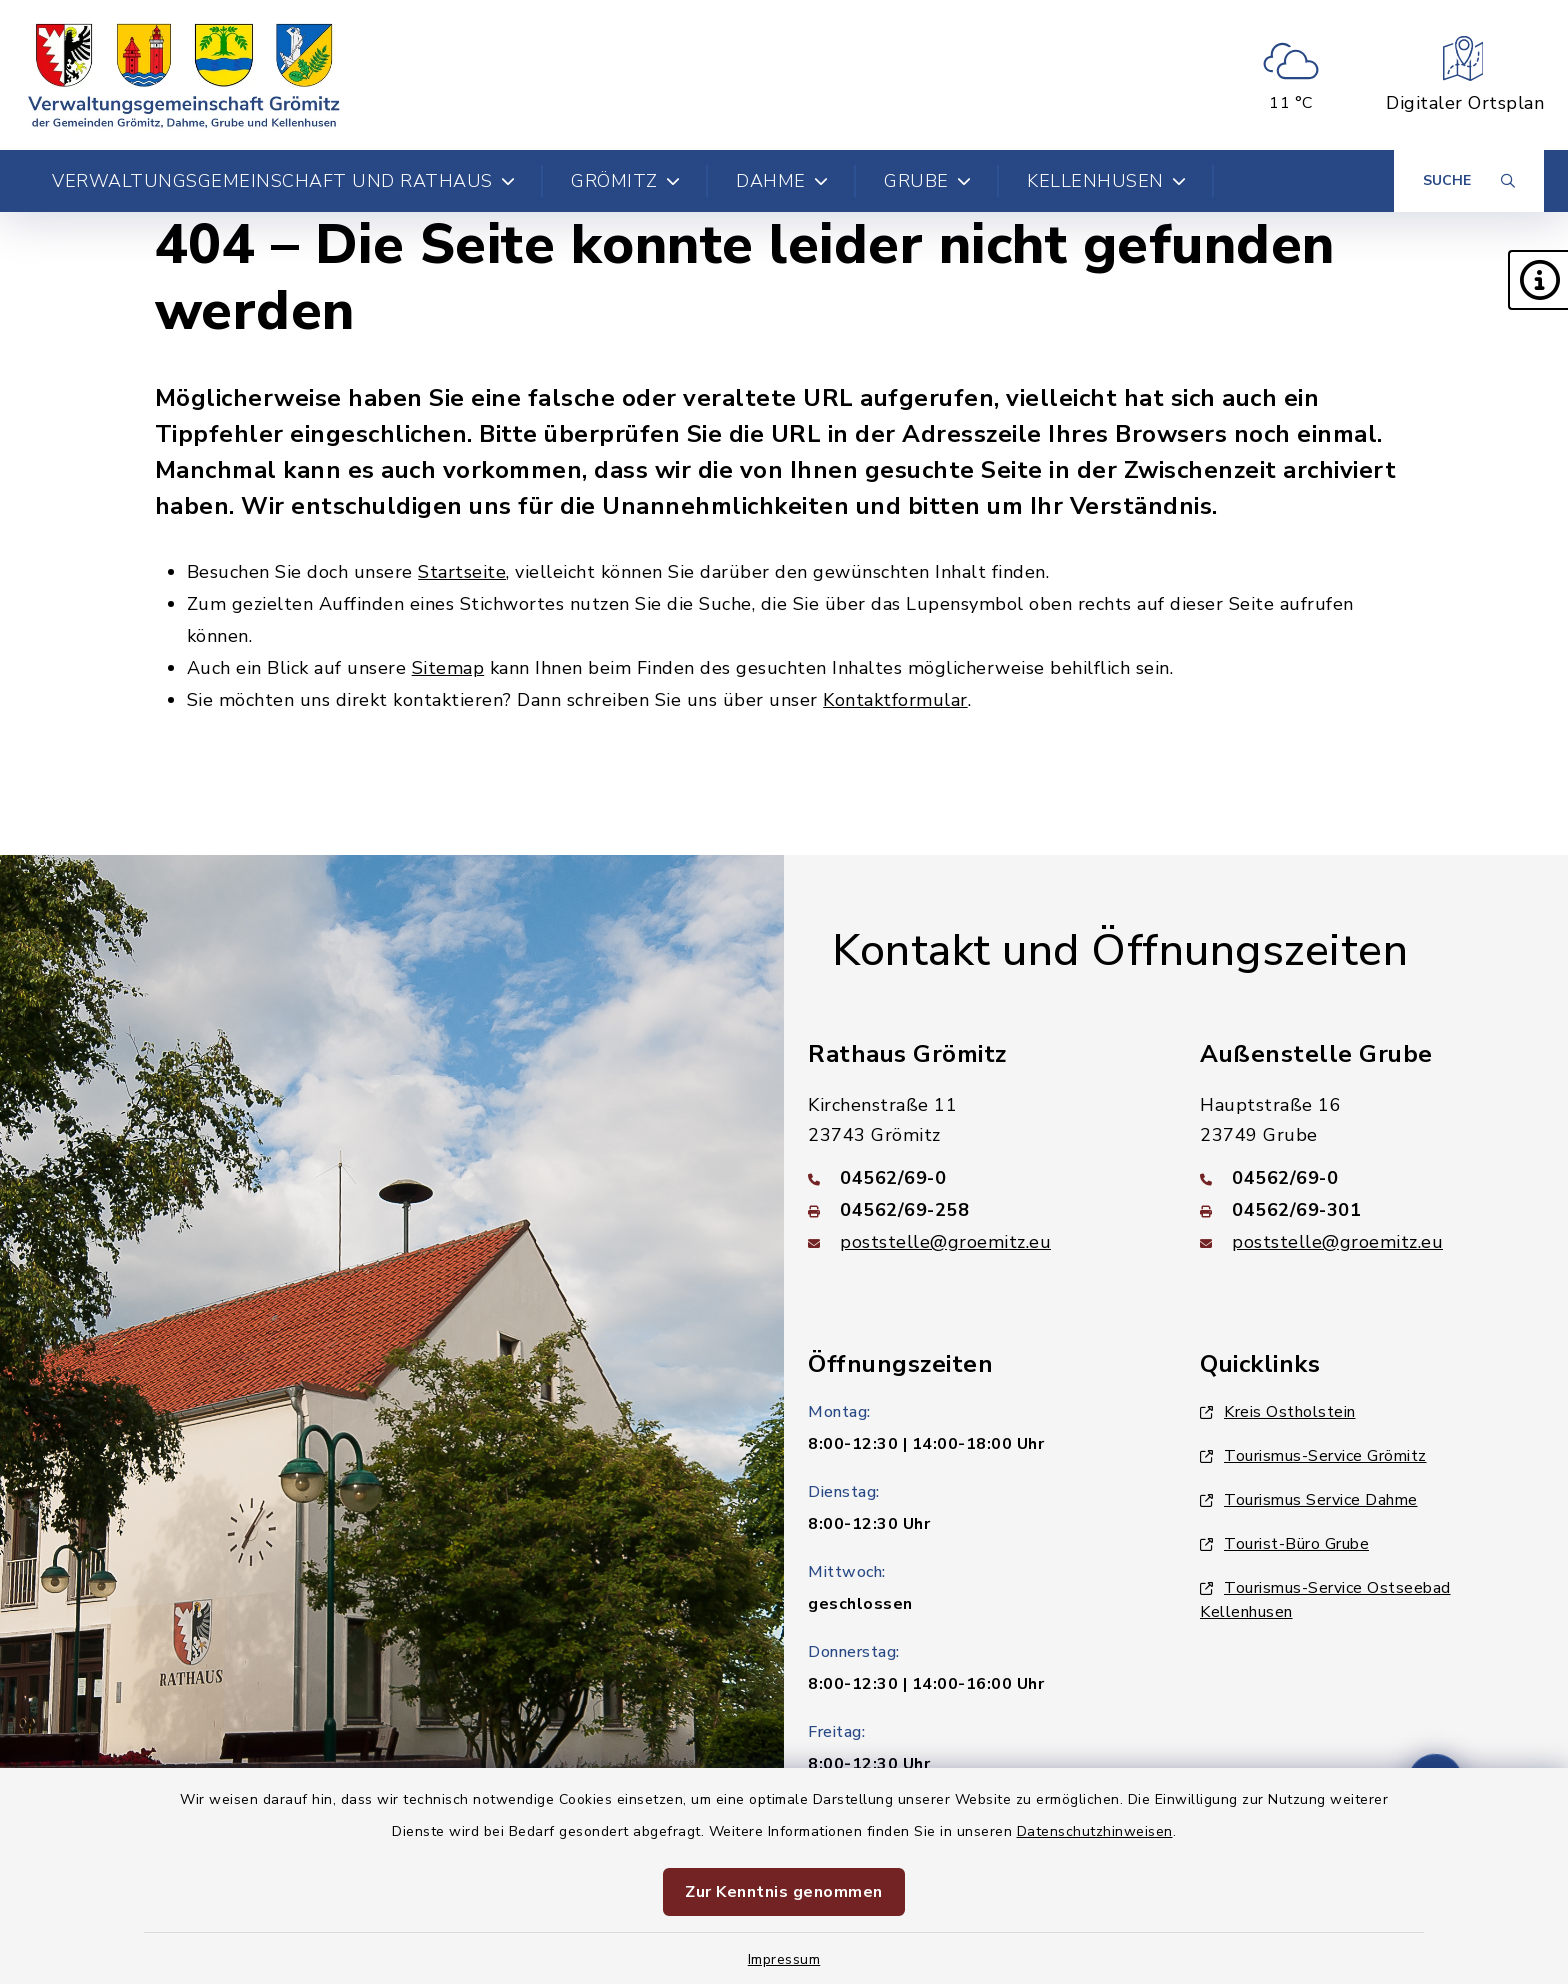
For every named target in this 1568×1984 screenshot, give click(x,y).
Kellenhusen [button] (1106, 181)
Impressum (784, 1959)
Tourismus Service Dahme (1309, 1500)
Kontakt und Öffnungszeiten (1120, 951)
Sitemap (448, 668)
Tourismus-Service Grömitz (1313, 1456)
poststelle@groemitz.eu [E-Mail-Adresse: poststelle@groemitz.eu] (945, 1242)
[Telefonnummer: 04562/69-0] (980, 1178)
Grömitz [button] (625, 181)
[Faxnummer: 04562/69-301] (1372, 1210)
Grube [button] (927, 181)
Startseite (462, 572)
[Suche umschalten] (1469, 181)
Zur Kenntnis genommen (784, 1892)
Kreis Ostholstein (1278, 1412)
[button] (1538, 280)
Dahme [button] (782, 181)
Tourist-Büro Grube (1284, 1544)
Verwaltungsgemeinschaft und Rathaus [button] (283, 181)
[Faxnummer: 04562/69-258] (980, 1210)
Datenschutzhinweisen (1095, 1831)
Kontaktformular (895, 700)
